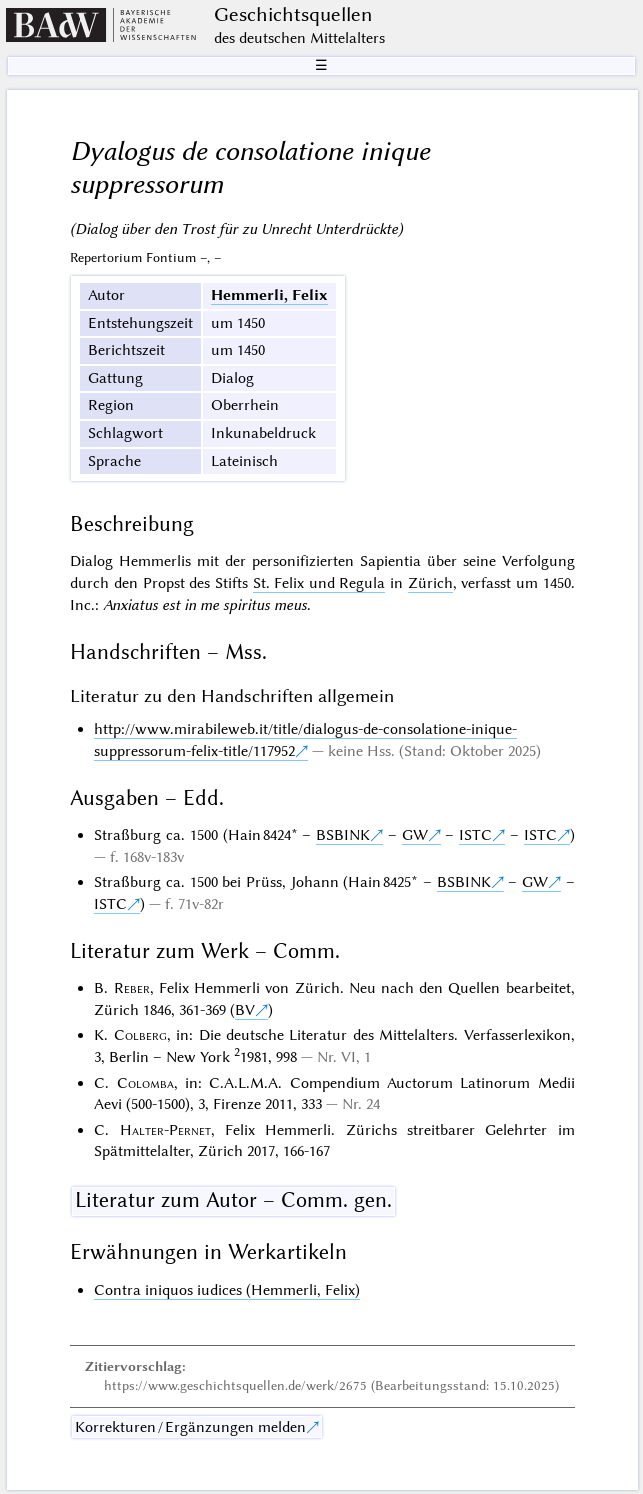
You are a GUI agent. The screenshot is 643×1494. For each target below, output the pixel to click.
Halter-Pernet (165, 1130)
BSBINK (343, 835)
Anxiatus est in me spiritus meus (205, 605)
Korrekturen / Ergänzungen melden (190, 1427)
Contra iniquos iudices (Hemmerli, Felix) (227, 1290)
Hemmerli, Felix (269, 295)
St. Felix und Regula (319, 583)
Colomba (145, 1083)
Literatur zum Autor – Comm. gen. (233, 1200)
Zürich (430, 583)
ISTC (475, 835)
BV (245, 1010)
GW (415, 835)
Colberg (140, 1035)
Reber (132, 988)
